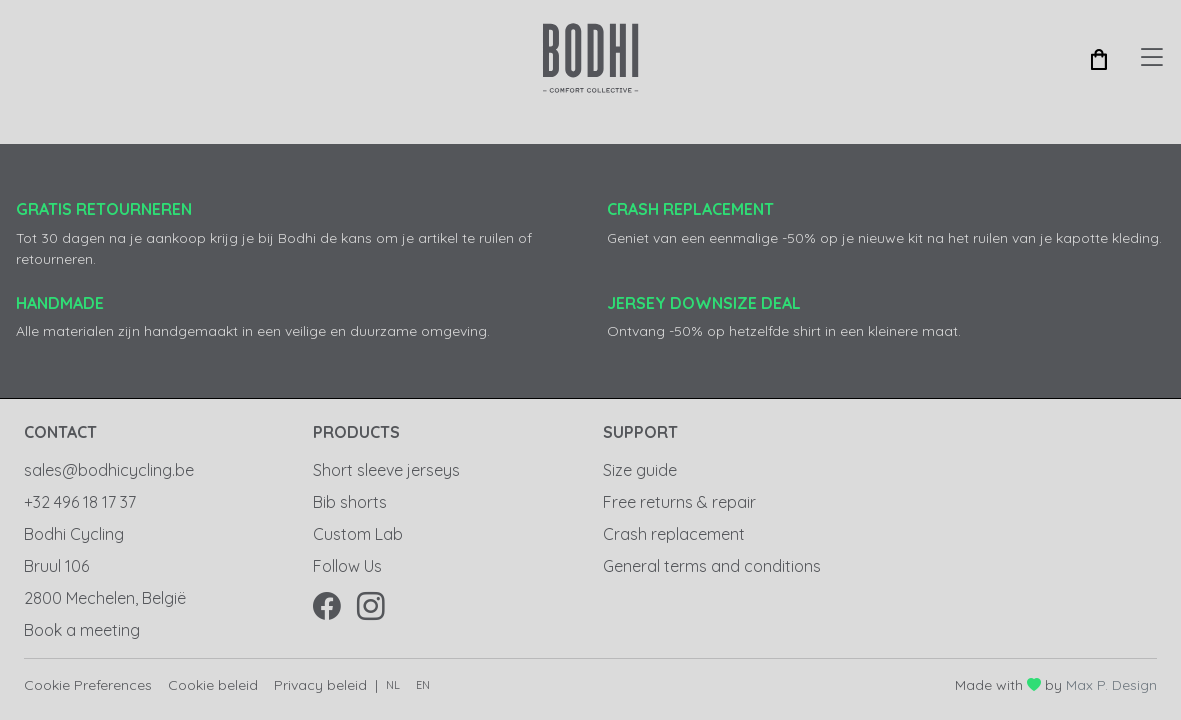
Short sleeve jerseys (386, 470)
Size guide (640, 470)
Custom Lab (358, 534)
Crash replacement (674, 534)
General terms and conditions (712, 566)
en (423, 685)
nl (393, 685)
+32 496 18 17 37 (80, 502)
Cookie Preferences (88, 685)
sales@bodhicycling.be (109, 470)
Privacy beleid (320, 685)
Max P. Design (1111, 685)
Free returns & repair (679, 502)
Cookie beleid (213, 685)
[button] (1099, 58)
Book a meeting (82, 630)
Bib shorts (350, 502)
